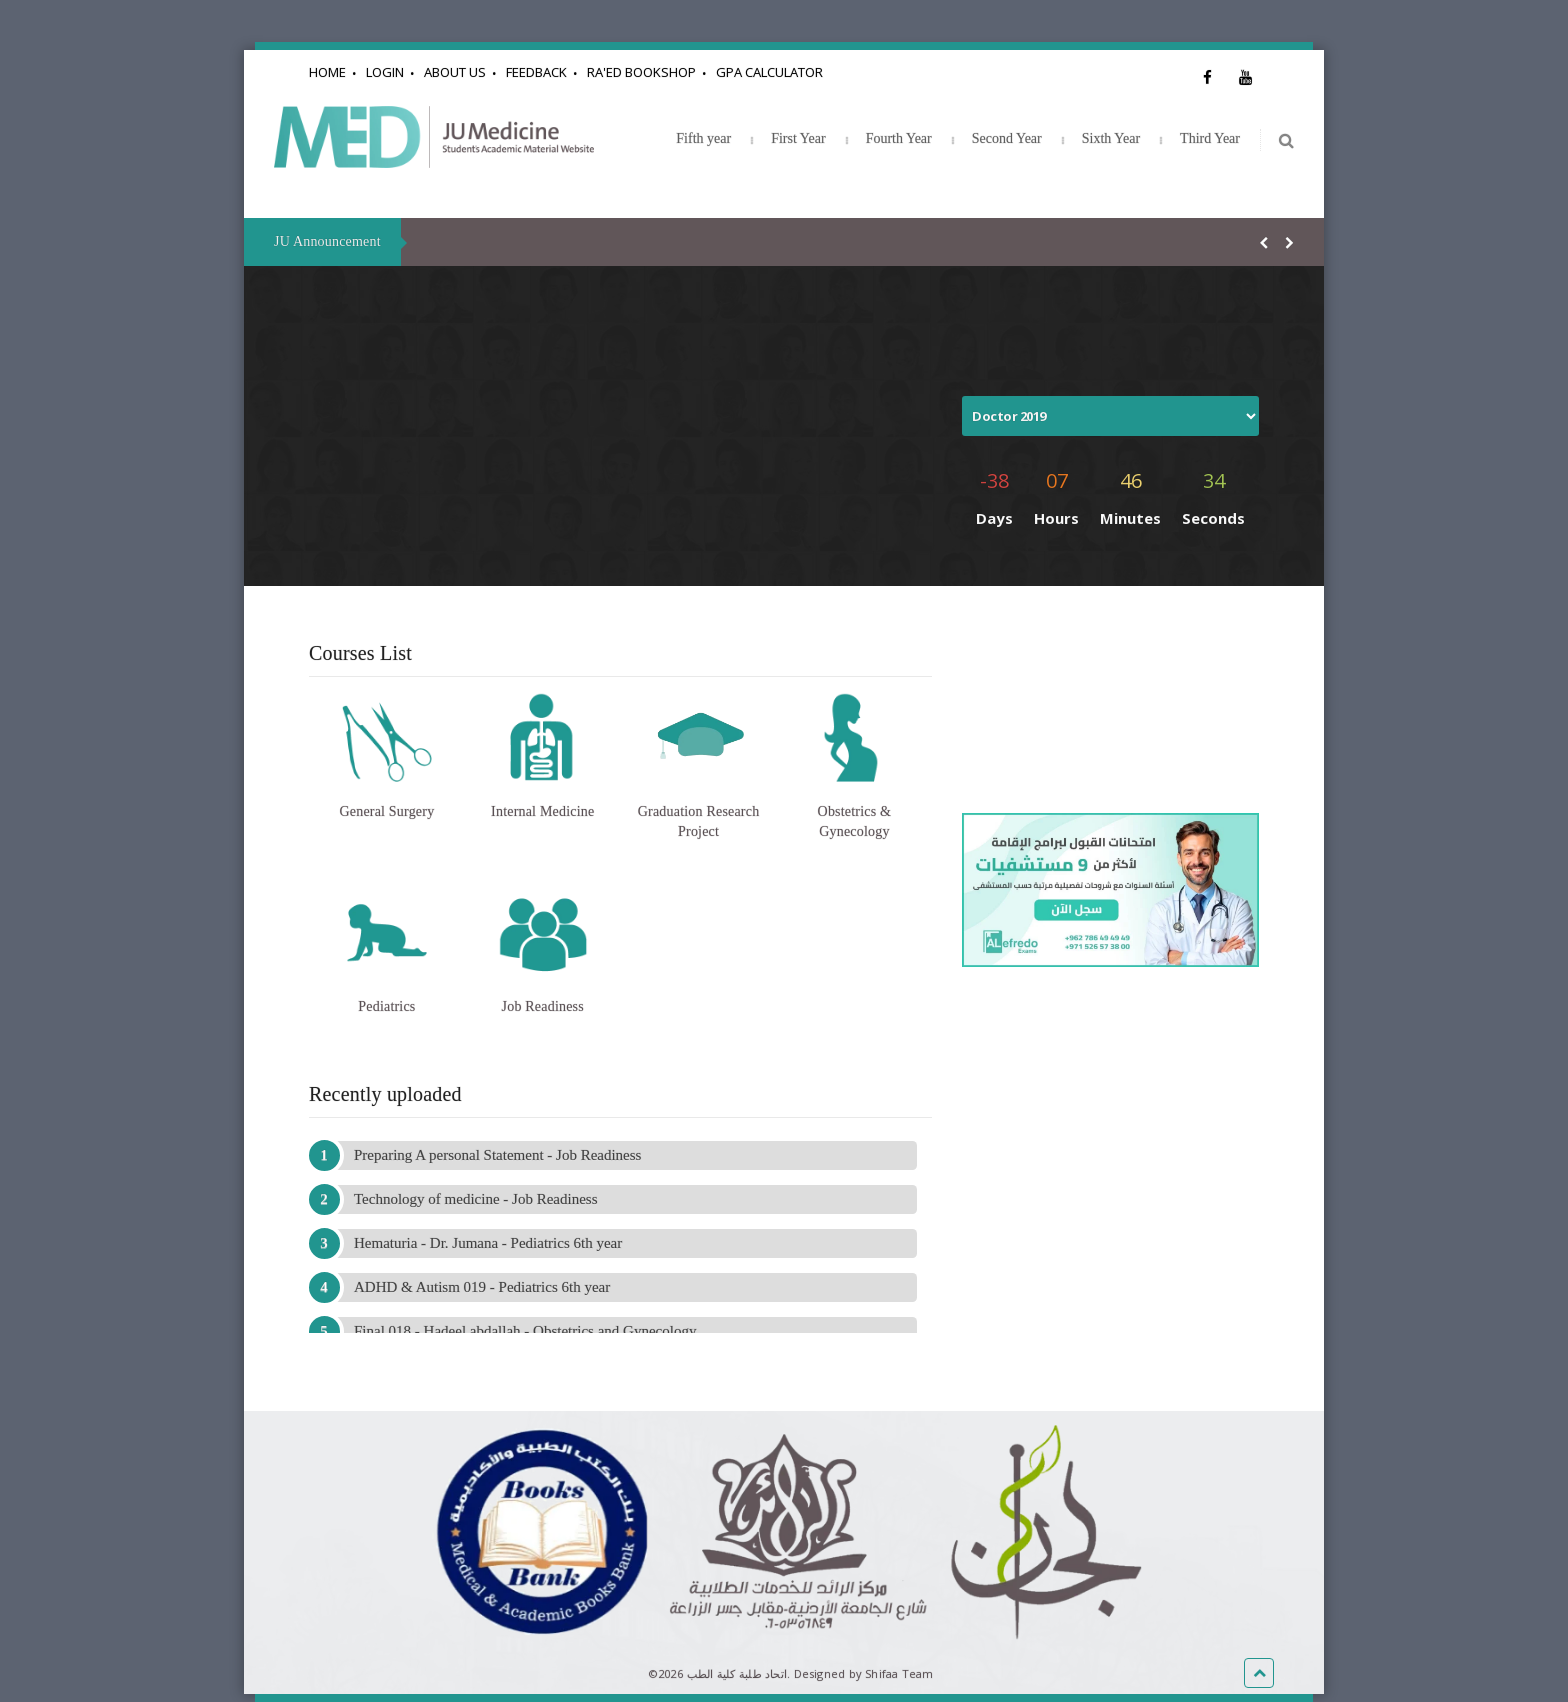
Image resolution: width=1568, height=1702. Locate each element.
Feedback (536, 72)
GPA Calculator (769, 72)
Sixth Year (1111, 138)
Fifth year (703, 138)
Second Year (1007, 138)
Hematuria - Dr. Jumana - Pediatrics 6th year (488, 1243)
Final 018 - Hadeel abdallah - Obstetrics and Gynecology (525, 1331)
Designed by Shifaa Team (864, 1673)
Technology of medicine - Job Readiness (475, 1199)
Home (327, 72)
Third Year (1210, 138)
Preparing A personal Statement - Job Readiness (497, 1155)
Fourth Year (899, 138)
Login (385, 72)
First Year (798, 138)
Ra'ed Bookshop (641, 72)
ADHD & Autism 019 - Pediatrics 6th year (482, 1287)
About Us (455, 72)
